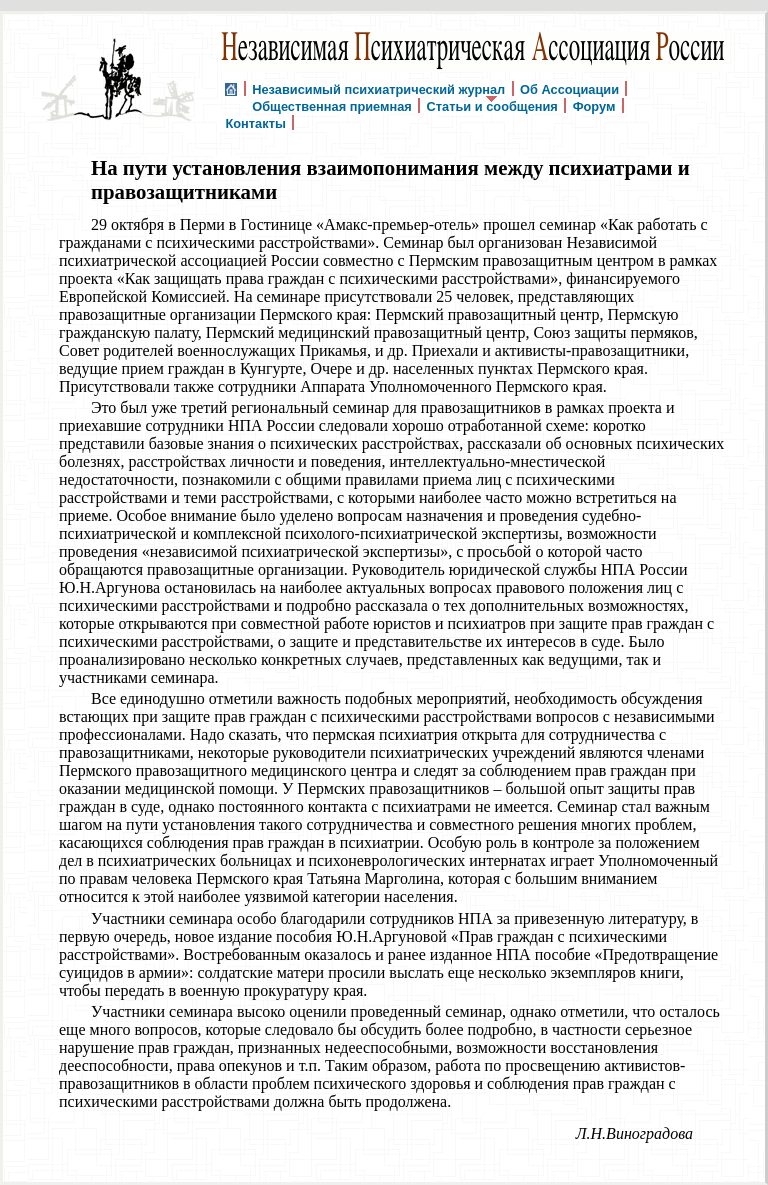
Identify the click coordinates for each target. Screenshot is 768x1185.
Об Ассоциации (569, 88)
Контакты (255, 122)
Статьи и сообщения (492, 105)
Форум (594, 105)
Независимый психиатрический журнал (378, 88)
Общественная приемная (332, 105)
